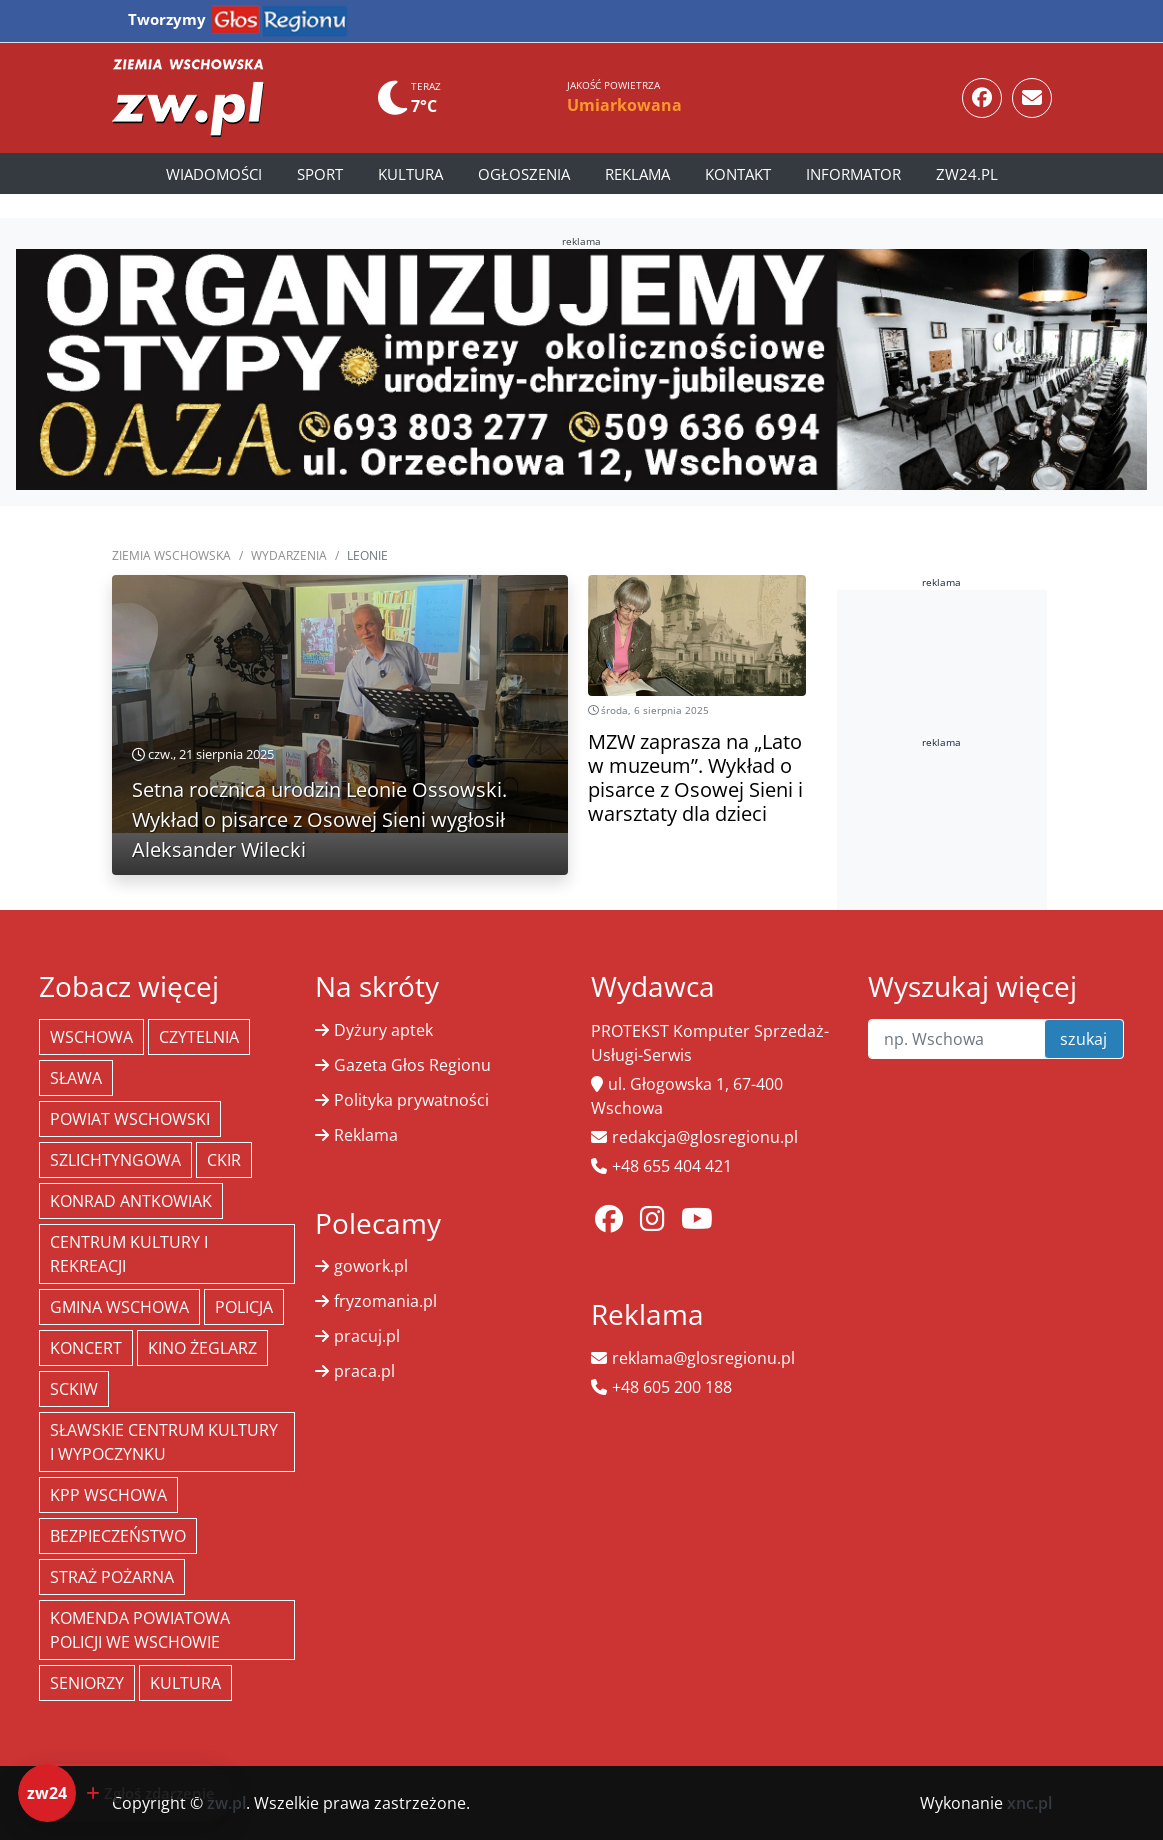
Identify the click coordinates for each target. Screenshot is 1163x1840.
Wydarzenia (289, 555)
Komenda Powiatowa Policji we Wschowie (140, 1630)
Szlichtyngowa (115, 1160)
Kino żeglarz (202, 1348)
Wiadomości (214, 174)
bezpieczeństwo (118, 1536)
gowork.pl (371, 1266)
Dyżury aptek (383, 1030)
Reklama (637, 174)
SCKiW (74, 1389)
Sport (320, 174)
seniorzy (87, 1683)
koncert (86, 1348)
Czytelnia (199, 1037)
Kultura (410, 174)
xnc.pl (1029, 1803)
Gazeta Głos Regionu (412, 1065)
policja (244, 1307)
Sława (76, 1078)
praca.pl (364, 1371)
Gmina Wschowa (119, 1307)
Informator (853, 174)
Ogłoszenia (524, 174)
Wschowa (91, 1037)
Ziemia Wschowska (171, 555)
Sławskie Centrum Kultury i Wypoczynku (164, 1442)
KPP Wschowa (108, 1495)
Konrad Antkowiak (131, 1201)
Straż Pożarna (112, 1577)
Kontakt (738, 174)
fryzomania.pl (385, 1301)
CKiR (224, 1160)
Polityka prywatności (411, 1100)
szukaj (1083, 1039)
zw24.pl (967, 174)
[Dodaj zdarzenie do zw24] (125, 1793)
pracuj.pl (367, 1336)
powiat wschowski (130, 1119)
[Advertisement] (987, 891)
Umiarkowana (624, 105)
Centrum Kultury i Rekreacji (129, 1254)
